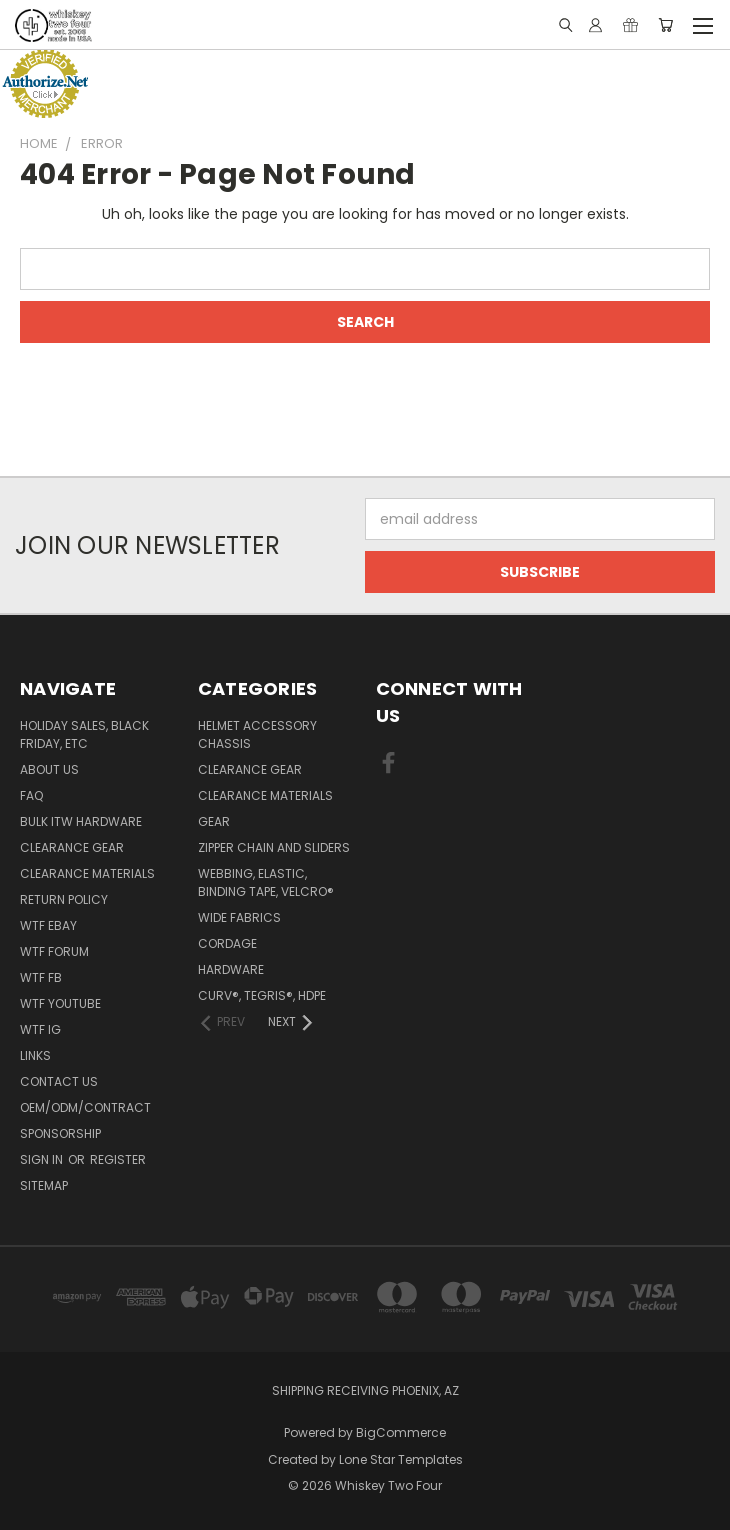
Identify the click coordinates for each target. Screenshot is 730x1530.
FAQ (31, 795)
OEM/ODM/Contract (85, 1107)
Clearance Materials (87, 873)
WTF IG (40, 1029)
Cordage (227, 943)
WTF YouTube (60, 1003)
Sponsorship (60, 1133)
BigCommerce (401, 1432)
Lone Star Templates (401, 1459)
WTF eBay (48, 925)
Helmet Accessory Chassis (257, 734)
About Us (49, 769)
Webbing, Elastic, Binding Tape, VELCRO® (266, 882)
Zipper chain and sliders (274, 847)
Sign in (43, 1159)
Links (35, 1055)
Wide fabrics (239, 917)
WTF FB (41, 977)
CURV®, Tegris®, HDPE (262, 995)
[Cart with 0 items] (665, 25)
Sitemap (44, 1185)
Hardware (231, 969)
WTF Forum (54, 951)
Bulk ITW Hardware (81, 821)
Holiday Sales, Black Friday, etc (84, 734)
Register (118, 1159)
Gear (214, 821)
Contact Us (59, 1081)
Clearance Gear (72, 847)
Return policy (64, 899)
